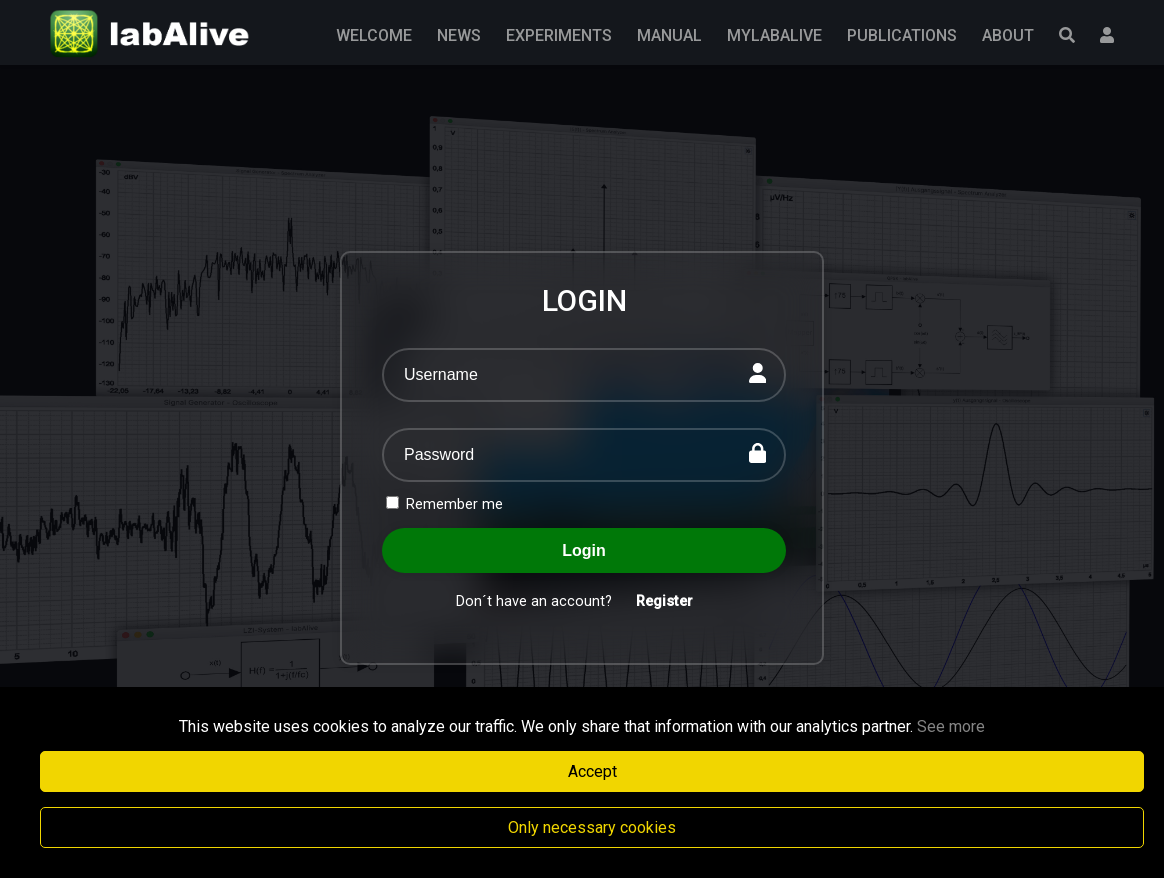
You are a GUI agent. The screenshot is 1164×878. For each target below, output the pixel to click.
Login (584, 550)
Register (664, 601)
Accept (592, 771)
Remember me (444, 504)
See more (951, 726)
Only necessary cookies (592, 827)
